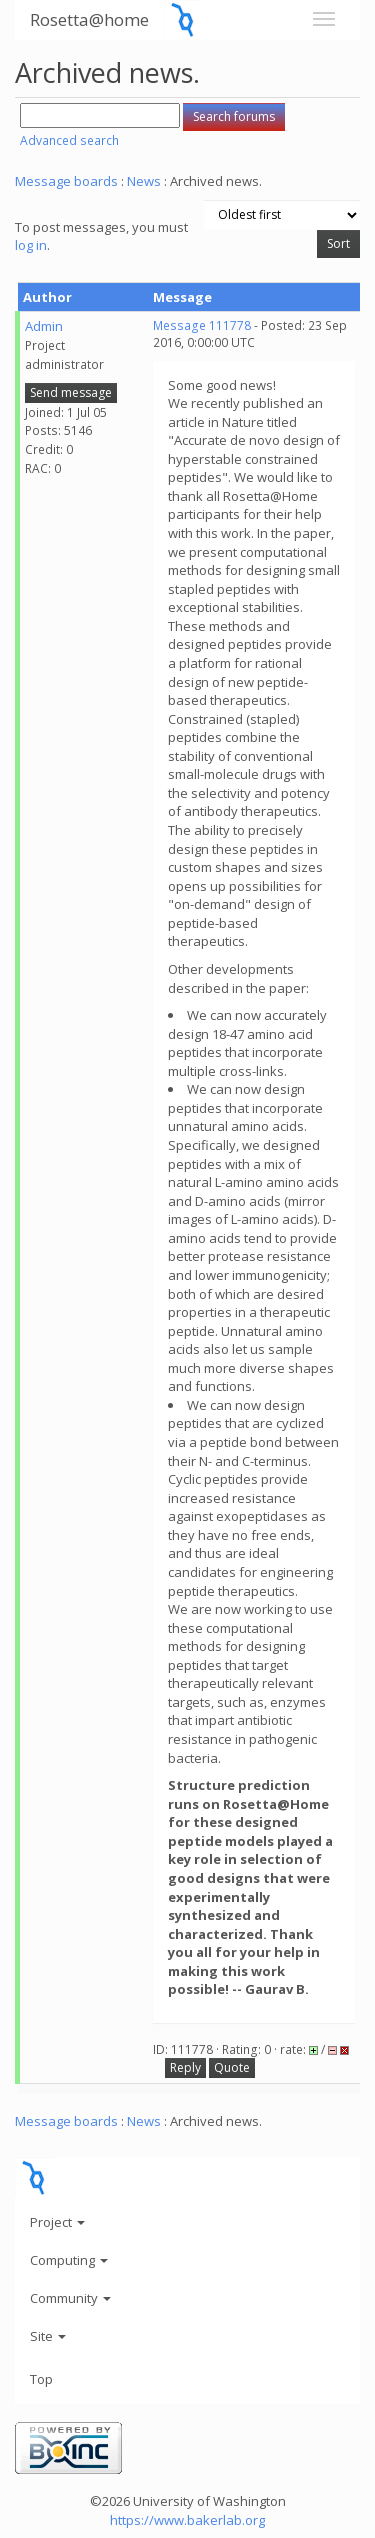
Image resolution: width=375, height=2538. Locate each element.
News (144, 181)
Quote (232, 2067)
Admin (44, 326)
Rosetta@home (89, 19)
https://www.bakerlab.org (187, 2520)
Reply (185, 2067)
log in (31, 245)
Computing (69, 2260)
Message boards (66, 181)
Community (70, 2298)
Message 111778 (202, 325)
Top (41, 2379)
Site (48, 2336)
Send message (71, 392)
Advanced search (69, 140)
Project (57, 2222)
